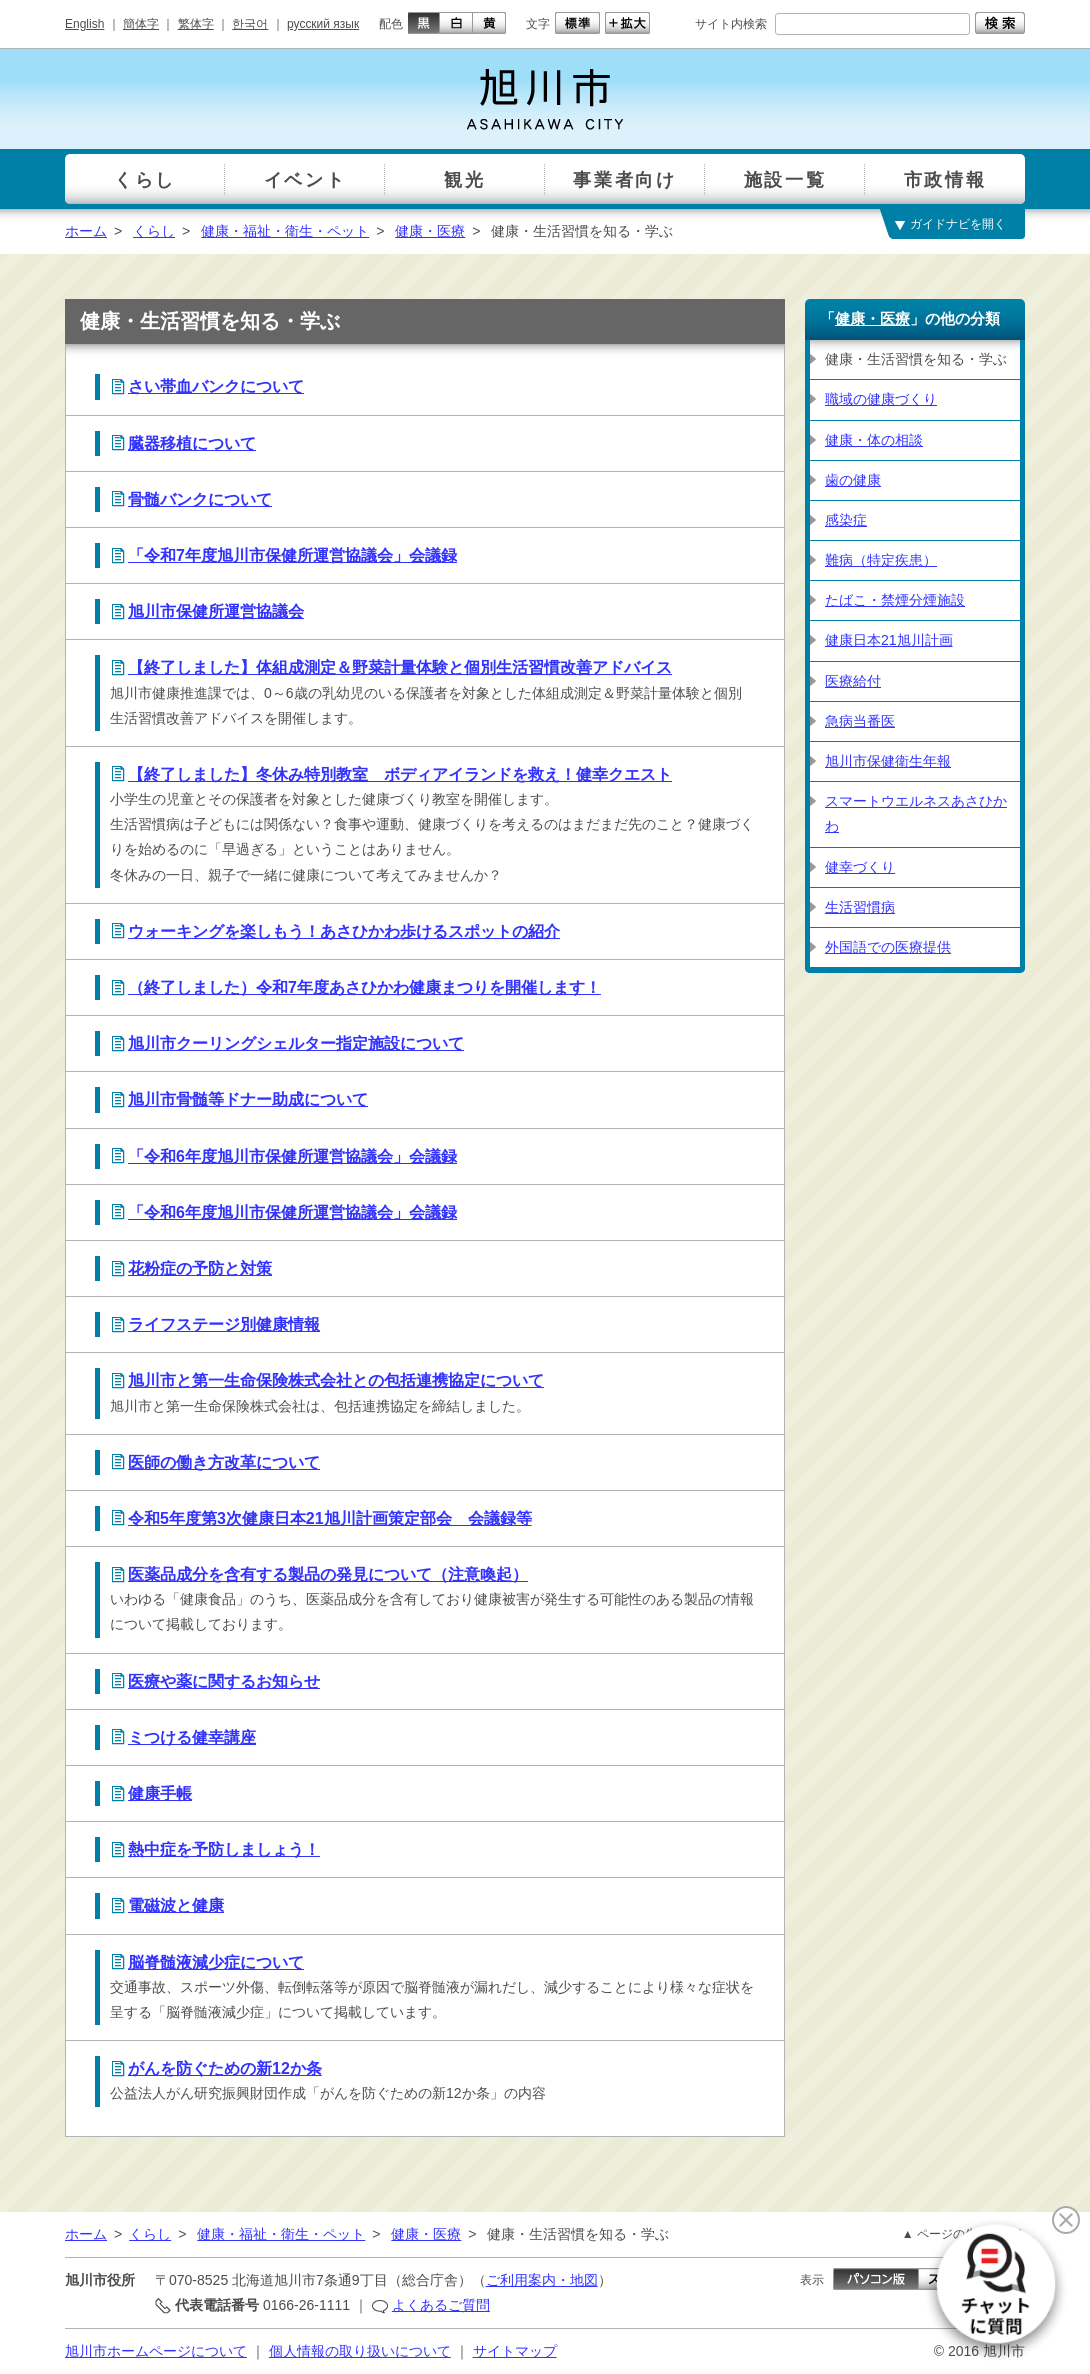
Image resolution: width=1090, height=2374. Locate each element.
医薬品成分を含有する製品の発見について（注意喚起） (328, 1574)
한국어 (250, 24)
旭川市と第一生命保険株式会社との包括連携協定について (336, 1380)
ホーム (86, 231)
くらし (154, 231)
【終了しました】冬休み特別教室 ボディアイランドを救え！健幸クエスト (400, 774)
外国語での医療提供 (888, 947)
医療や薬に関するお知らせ (224, 1681)
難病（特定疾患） (881, 560)
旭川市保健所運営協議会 (216, 611)
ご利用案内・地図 (542, 2280)
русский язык (323, 24)
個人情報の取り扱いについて (360, 2351)
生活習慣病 (860, 907)
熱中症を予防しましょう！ (224, 1849)
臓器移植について (192, 443)
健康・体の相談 (874, 440)
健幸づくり (860, 867)
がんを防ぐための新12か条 (225, 2068)
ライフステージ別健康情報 (224, 1324)
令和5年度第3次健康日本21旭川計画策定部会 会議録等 (330, 1518)
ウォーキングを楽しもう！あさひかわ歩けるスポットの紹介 (344, 931)
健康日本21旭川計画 (889, 640)
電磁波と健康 (176, 1905)
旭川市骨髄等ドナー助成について (248, 1099)
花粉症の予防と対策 (200, 1268)
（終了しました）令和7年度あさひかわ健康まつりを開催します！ (364, 987)
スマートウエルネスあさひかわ (916, 813)
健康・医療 (430, 231)
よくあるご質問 (441, 2305)
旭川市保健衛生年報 (888, 761)
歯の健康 (853, 480)
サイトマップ (515, 2351)
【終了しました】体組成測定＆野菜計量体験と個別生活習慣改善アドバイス (400, 667)
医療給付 (853, 681)
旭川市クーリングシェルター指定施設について (296, 1043)
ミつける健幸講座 (192, 1737)
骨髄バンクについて (200, 499)
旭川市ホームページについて (156, 2351)
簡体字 (141, 24)
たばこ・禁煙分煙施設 (895, 600)
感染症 (846, 520)
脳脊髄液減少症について (216, 1962)
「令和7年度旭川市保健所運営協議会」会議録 (292, 555)
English (84, 24)
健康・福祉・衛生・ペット (285, 231)
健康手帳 (160, 1793)
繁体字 (196, 24)
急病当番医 (860, 721)
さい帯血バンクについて (216, 386)
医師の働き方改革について (224, 1462)
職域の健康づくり (881, 399)
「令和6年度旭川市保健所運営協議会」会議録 (292, 1156)
